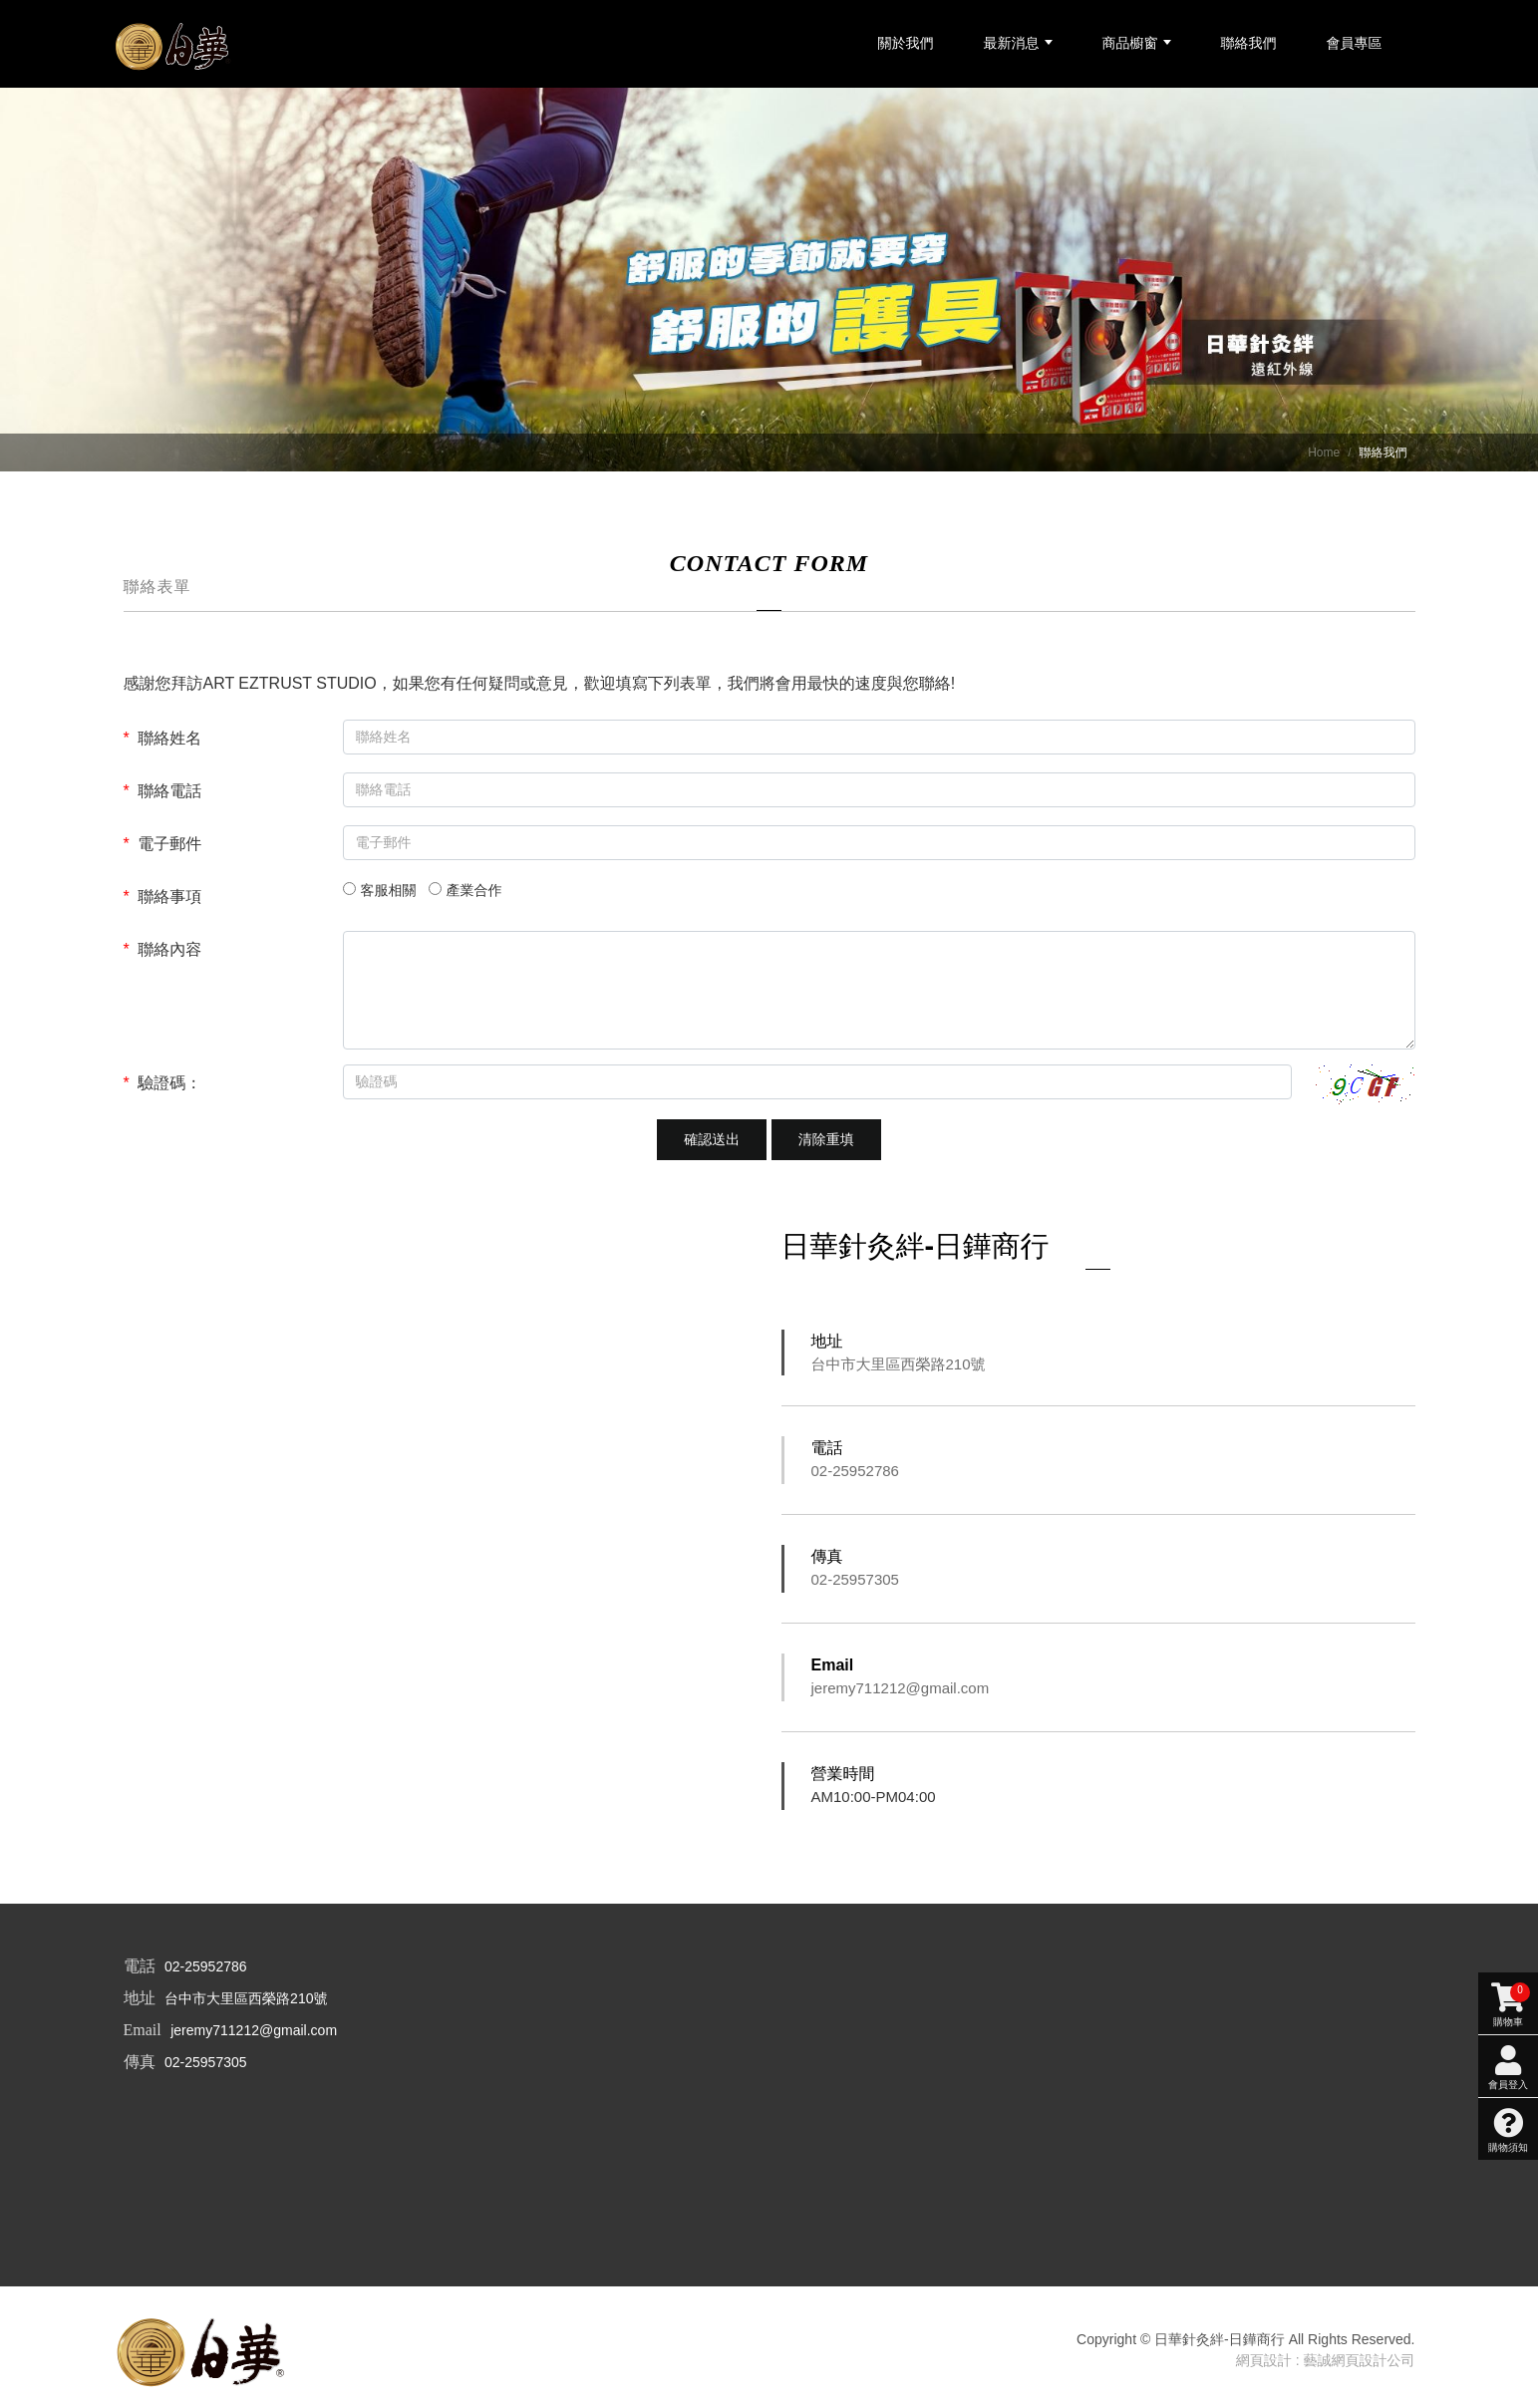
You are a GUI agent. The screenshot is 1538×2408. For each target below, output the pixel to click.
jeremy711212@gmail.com (900, 1692)
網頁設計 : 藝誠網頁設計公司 (1325, 2365)
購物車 (1508, 1530)
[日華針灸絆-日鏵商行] (182, 48)
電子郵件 (163, 848)
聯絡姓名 (163, 743)
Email (832, 1669)
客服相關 (389, 895)
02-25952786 (855, 1475)
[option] (769, 284)
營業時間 (843, 1778)
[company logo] (203, 2354)
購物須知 (1508, 1656)
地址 (827, 1346)
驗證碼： (163, 1087)
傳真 (827, 1561)
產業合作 (474, 895)
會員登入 (1508, 1593)
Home (1324, 457)
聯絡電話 (163, 795)
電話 (827, 1452)
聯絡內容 (163, 954)
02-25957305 (855, 1584)
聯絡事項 (163, 901)
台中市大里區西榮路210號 (898, 1368)
